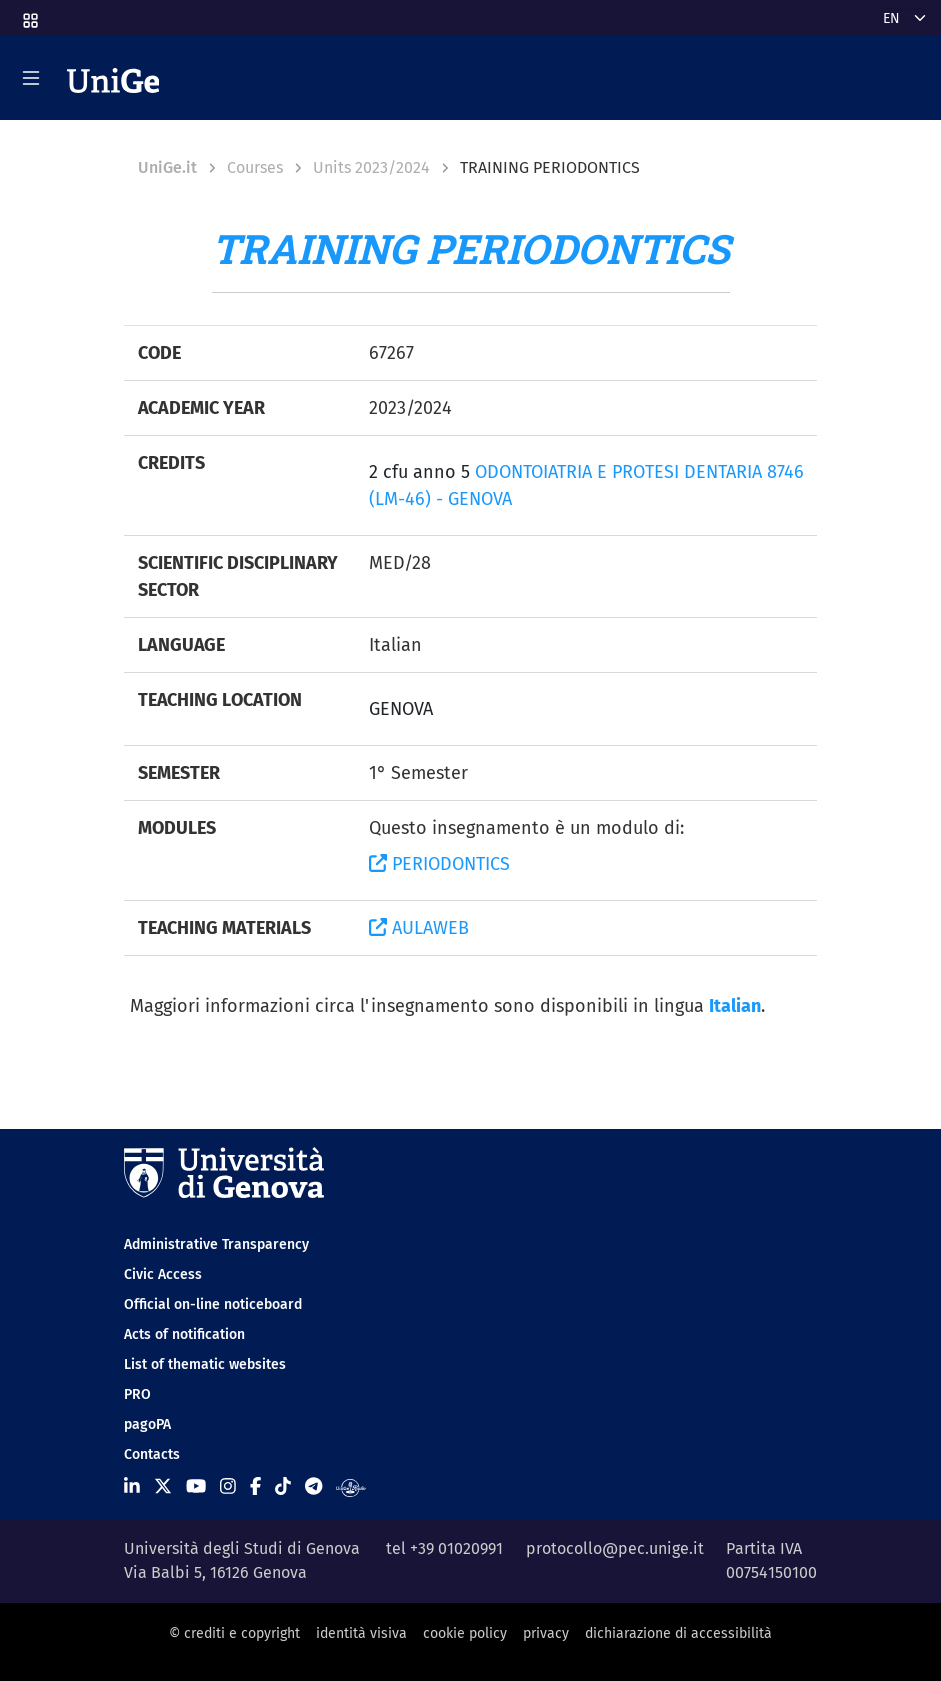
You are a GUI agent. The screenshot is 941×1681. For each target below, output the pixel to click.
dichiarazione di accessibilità (678, 1633)
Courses (255, 167)
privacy (546, 1633)
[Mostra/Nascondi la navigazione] (31, 78)
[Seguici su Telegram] (313, 1487)
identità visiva (361, 1633)
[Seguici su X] (163, 1487)
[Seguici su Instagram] (228, 1487)
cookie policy (465, 1633)
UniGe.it (167, 167)
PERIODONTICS (439, 864)
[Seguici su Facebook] (255, 1487)
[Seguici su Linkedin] (132, 1487)
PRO (137, 1394)
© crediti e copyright (234, 1633)
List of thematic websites (205, 1364)
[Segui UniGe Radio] (350, 1487)
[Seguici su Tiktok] (283, 1487)
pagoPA (147, 1424)
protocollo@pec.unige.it (615, 1548)
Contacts (152, 1454)
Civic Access (163, 1274)
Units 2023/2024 (371, 167)
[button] (29, 14)
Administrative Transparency (216, 1244)
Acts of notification (184, 1334)
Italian (735, 1006)
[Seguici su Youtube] (196, 1487)
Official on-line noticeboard (213, 1304)
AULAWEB (419, 928)
